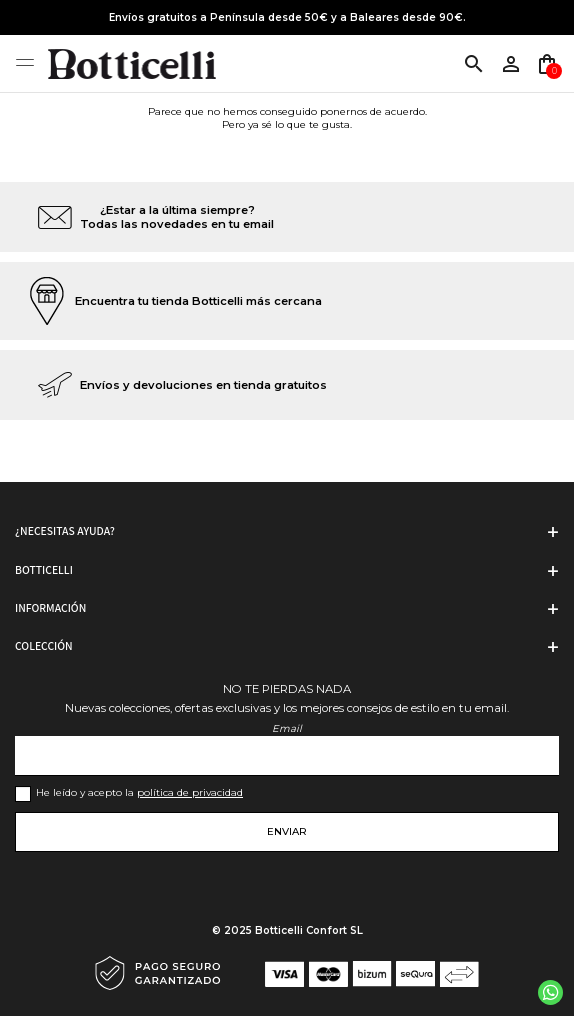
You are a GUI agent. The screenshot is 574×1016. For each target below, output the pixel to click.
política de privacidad (190, 792)
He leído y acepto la (139, 792)
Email (287, 728)
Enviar (287, 831)
